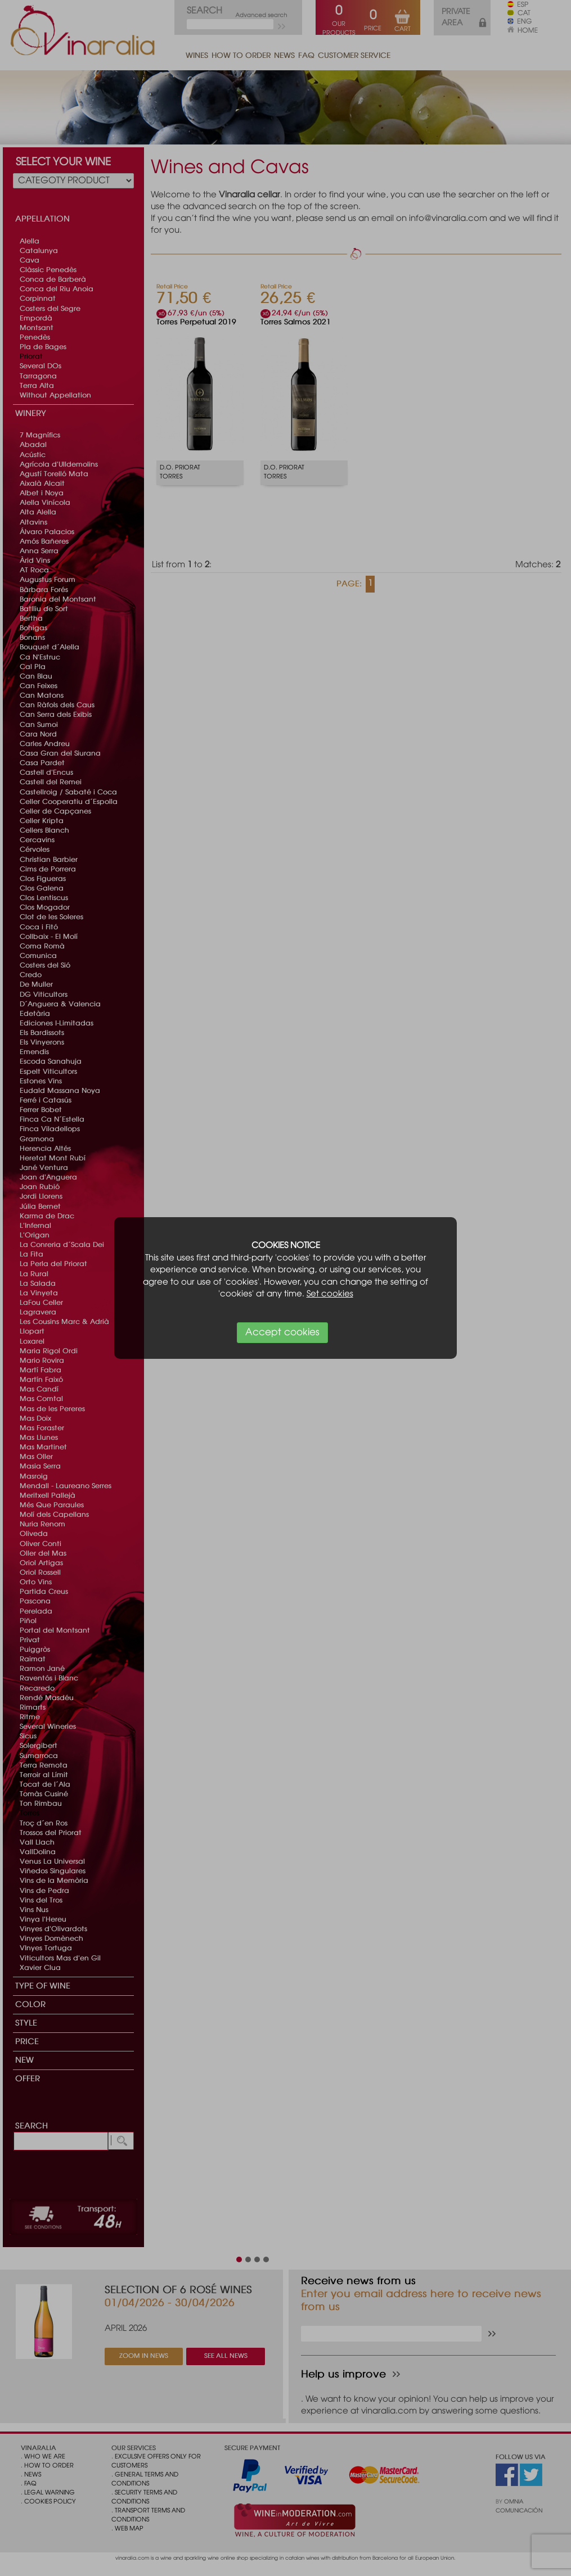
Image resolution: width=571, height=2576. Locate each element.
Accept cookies (282, 1332)
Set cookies (330, 1294)
